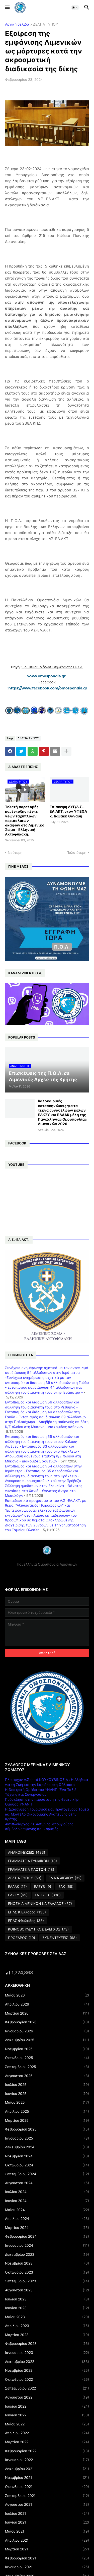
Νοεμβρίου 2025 (47, 2048)
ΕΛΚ (65, 1886)
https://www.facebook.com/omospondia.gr (48, 688)
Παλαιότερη (76, 852)
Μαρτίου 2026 (47, 2013)
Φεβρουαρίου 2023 (47, 2343)
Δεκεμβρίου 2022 (47, 2361)
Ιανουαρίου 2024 (47, 2245)
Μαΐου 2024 (47, 2209)
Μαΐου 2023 (47, 2317)
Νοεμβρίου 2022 (47, 2370)
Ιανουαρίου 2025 (47, 2138)
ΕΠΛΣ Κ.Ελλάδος (27, 1912)
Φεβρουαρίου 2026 (47, 2022)
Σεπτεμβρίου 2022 (47, 2388)
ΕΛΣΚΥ (18, 1895)
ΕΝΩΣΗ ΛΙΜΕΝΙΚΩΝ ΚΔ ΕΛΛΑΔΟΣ (40, 1903)
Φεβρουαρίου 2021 (47, 2558)
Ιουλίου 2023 (47, 2299)
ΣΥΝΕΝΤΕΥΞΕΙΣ (59, 1937)
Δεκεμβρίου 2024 (47, 2147)
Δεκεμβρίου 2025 (47, 2039)
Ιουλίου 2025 (47, 2084)
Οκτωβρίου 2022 (47, 2379)
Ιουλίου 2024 (47, 2191)
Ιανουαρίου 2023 (47, 2352)
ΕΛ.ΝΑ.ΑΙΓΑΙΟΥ (65, 1878)
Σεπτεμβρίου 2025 (47, 2066)
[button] (7, 7)
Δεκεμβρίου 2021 (47, 2468)
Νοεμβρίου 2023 (47, 2263)
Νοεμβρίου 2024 (47, 2156)
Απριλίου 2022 (47, 2432)
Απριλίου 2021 (47, 2540)
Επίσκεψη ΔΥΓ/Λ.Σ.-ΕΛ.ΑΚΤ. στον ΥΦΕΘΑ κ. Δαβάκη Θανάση (68, 811)
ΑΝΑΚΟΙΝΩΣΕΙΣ (26, 1852)
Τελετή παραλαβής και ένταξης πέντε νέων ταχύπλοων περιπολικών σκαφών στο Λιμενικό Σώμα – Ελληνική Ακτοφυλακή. (24, 820)
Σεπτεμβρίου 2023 (47, 2281)
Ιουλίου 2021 (47, 2513)
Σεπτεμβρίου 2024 (47, 2173)
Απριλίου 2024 (47, 2218)
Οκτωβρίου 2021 (47, 2486)
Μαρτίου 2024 (47, 2227)
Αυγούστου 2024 (47, 2182)
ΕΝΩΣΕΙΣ (48, 1895)
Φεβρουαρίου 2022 (47, 2451)
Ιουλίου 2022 (47, 2406)
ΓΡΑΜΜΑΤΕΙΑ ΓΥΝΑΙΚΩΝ (32, 1860)
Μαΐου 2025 (47, 2102)
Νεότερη (15, 852)
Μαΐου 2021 (47, 2531)
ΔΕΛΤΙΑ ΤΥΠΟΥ (45, 24)
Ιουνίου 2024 (47, 2200)
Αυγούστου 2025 (47, 2075)
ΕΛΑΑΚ (17, 1886)
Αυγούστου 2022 (47, 2397)
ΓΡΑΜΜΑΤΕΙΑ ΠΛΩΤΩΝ (31, 1869)
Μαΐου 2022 (47, 2424)
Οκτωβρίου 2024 (47, 2165)
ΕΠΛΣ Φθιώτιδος (26, 1920)
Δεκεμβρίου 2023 (47, 2254)
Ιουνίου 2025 (47, 2093)
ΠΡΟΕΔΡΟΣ (21, 1937)
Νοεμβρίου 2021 (47, 2477)
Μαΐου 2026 (47, 1995)
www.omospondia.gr (47, 676)
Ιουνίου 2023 (47, 2307)
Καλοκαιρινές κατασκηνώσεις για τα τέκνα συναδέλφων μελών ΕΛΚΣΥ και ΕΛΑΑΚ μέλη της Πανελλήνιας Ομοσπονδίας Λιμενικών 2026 (62, 1112)
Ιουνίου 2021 (47, 2522)
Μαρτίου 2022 (47, 2441)
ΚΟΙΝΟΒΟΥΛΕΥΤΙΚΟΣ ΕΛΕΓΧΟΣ (38, 1929)
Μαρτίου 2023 (47, 2334)
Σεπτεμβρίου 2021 (47, 2495)
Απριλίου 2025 (47, 2111)
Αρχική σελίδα (17, 24)
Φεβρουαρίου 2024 (47, 2236)
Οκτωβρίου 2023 (47, 2272)
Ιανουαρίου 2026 (47, 2031)
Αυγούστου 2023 (47, 2290)
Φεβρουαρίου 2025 (47, 2129)
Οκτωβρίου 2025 (47, 2057)
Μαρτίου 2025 (47, 2120)
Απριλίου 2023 (47, 2325)
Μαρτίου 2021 (47, 2549)
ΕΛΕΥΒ (42, 1886)
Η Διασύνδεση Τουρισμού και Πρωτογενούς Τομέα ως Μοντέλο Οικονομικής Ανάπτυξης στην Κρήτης (47, 1814)
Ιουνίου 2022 (47, 2415)
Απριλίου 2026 (47, 2004)
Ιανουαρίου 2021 (47, 2566)
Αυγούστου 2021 (47, 2504)
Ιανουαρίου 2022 (47, 2459)
